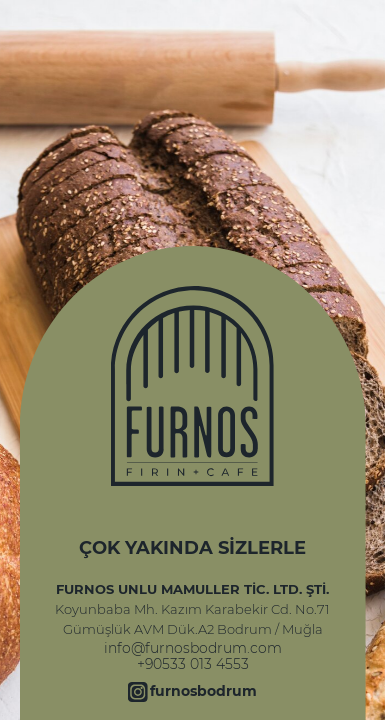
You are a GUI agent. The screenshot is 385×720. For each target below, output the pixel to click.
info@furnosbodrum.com (193, 648)
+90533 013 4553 (193, 664)
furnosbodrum (203, 691)
